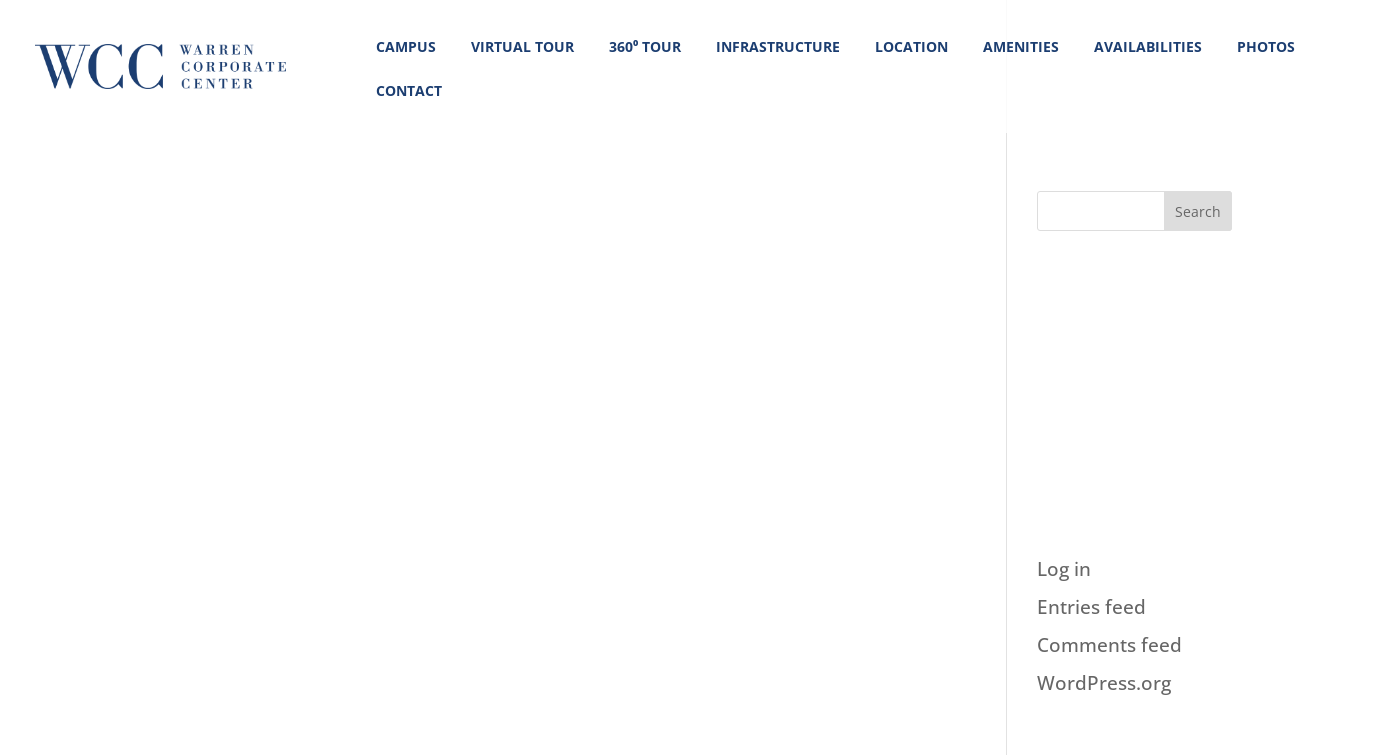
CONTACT (409, 90)
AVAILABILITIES (1148, 46)
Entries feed (1091, 607)
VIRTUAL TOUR (522, 46)
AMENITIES (1021, 46)
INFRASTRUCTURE (778, 46)
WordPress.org (1104, 683)
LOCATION (911, 46)
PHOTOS (1266, 46)
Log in (1064, 569)
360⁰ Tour (645, 46)
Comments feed (1109, 645)
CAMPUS (406, 46)
